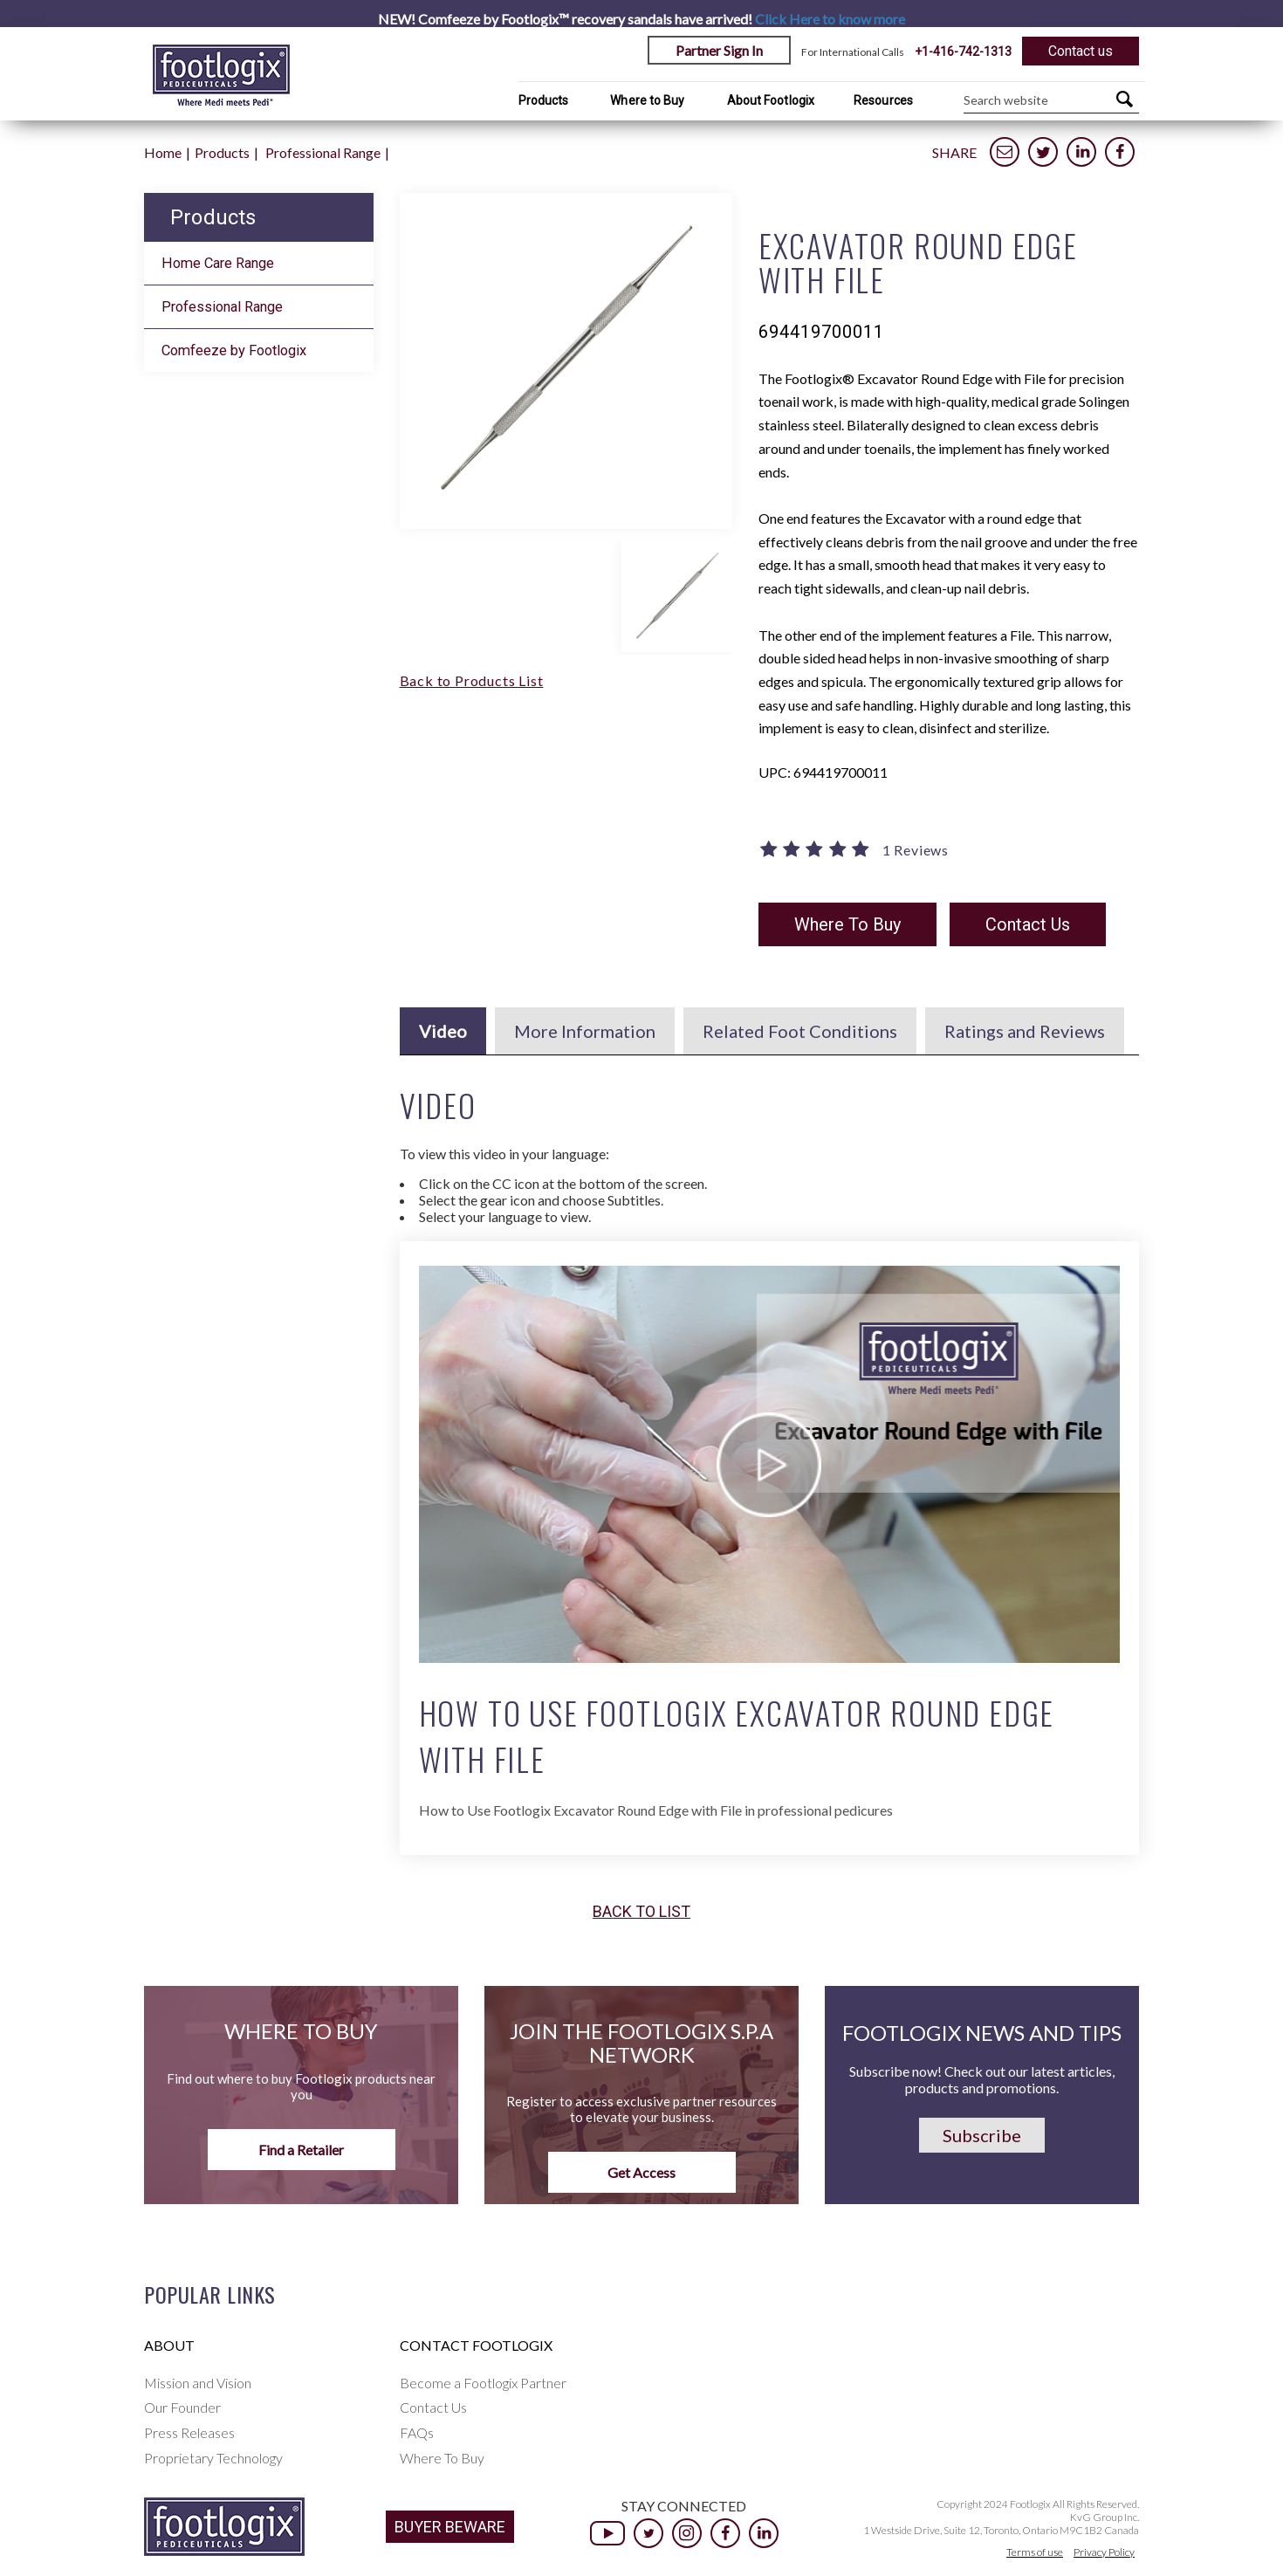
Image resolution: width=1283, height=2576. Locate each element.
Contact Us (1027, 924)
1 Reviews (915, 850)
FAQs (417, 2432)
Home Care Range (217, 263)
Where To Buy (847, 924)
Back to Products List (472, 680)
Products (543, 100)
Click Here (830, 18)
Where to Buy (647, 100)
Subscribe (982, 2135)
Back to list (641, 1912)
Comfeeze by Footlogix (233, 350)
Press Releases (189, 2432)
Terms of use (1034, 2552)
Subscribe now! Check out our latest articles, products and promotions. (982, 2079)
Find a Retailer (301, 2149)
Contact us (1080, 51)
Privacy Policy (1104, 2552)
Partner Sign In (719, 50)
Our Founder (182, 2407)
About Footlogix (771, 100)
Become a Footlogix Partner (483, 2382)
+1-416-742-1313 (963, 51)
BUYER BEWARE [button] (450, 2527)
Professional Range (323, 152)
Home (163, 152)
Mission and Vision (197, 2382)
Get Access (641, 2172)
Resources (883, 100)
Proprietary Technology (213, 2457)
